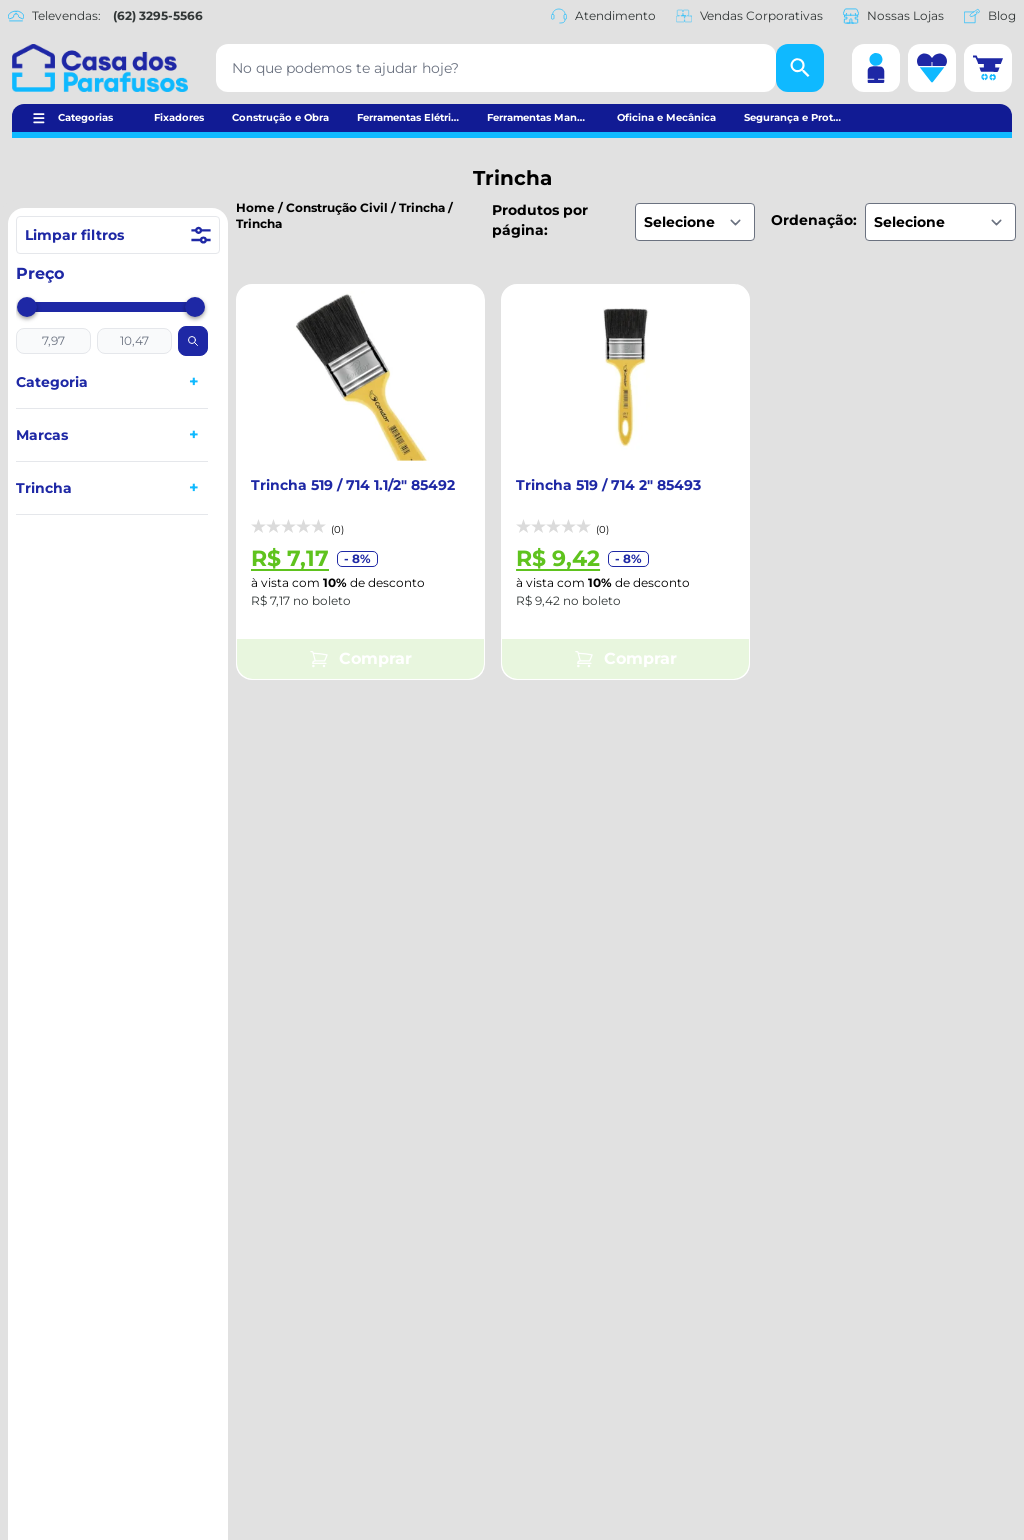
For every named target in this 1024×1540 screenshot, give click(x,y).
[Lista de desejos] (932, 68)
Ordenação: (814, 220)
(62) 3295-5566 (158, 15)
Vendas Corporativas (749, 16)
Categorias (85, 117)
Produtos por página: (540, 220)
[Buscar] (800, 68)
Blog (990, 16)
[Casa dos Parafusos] (100, 68)
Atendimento (603, 16)
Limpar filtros (118, 235)
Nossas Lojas (893, 16)
